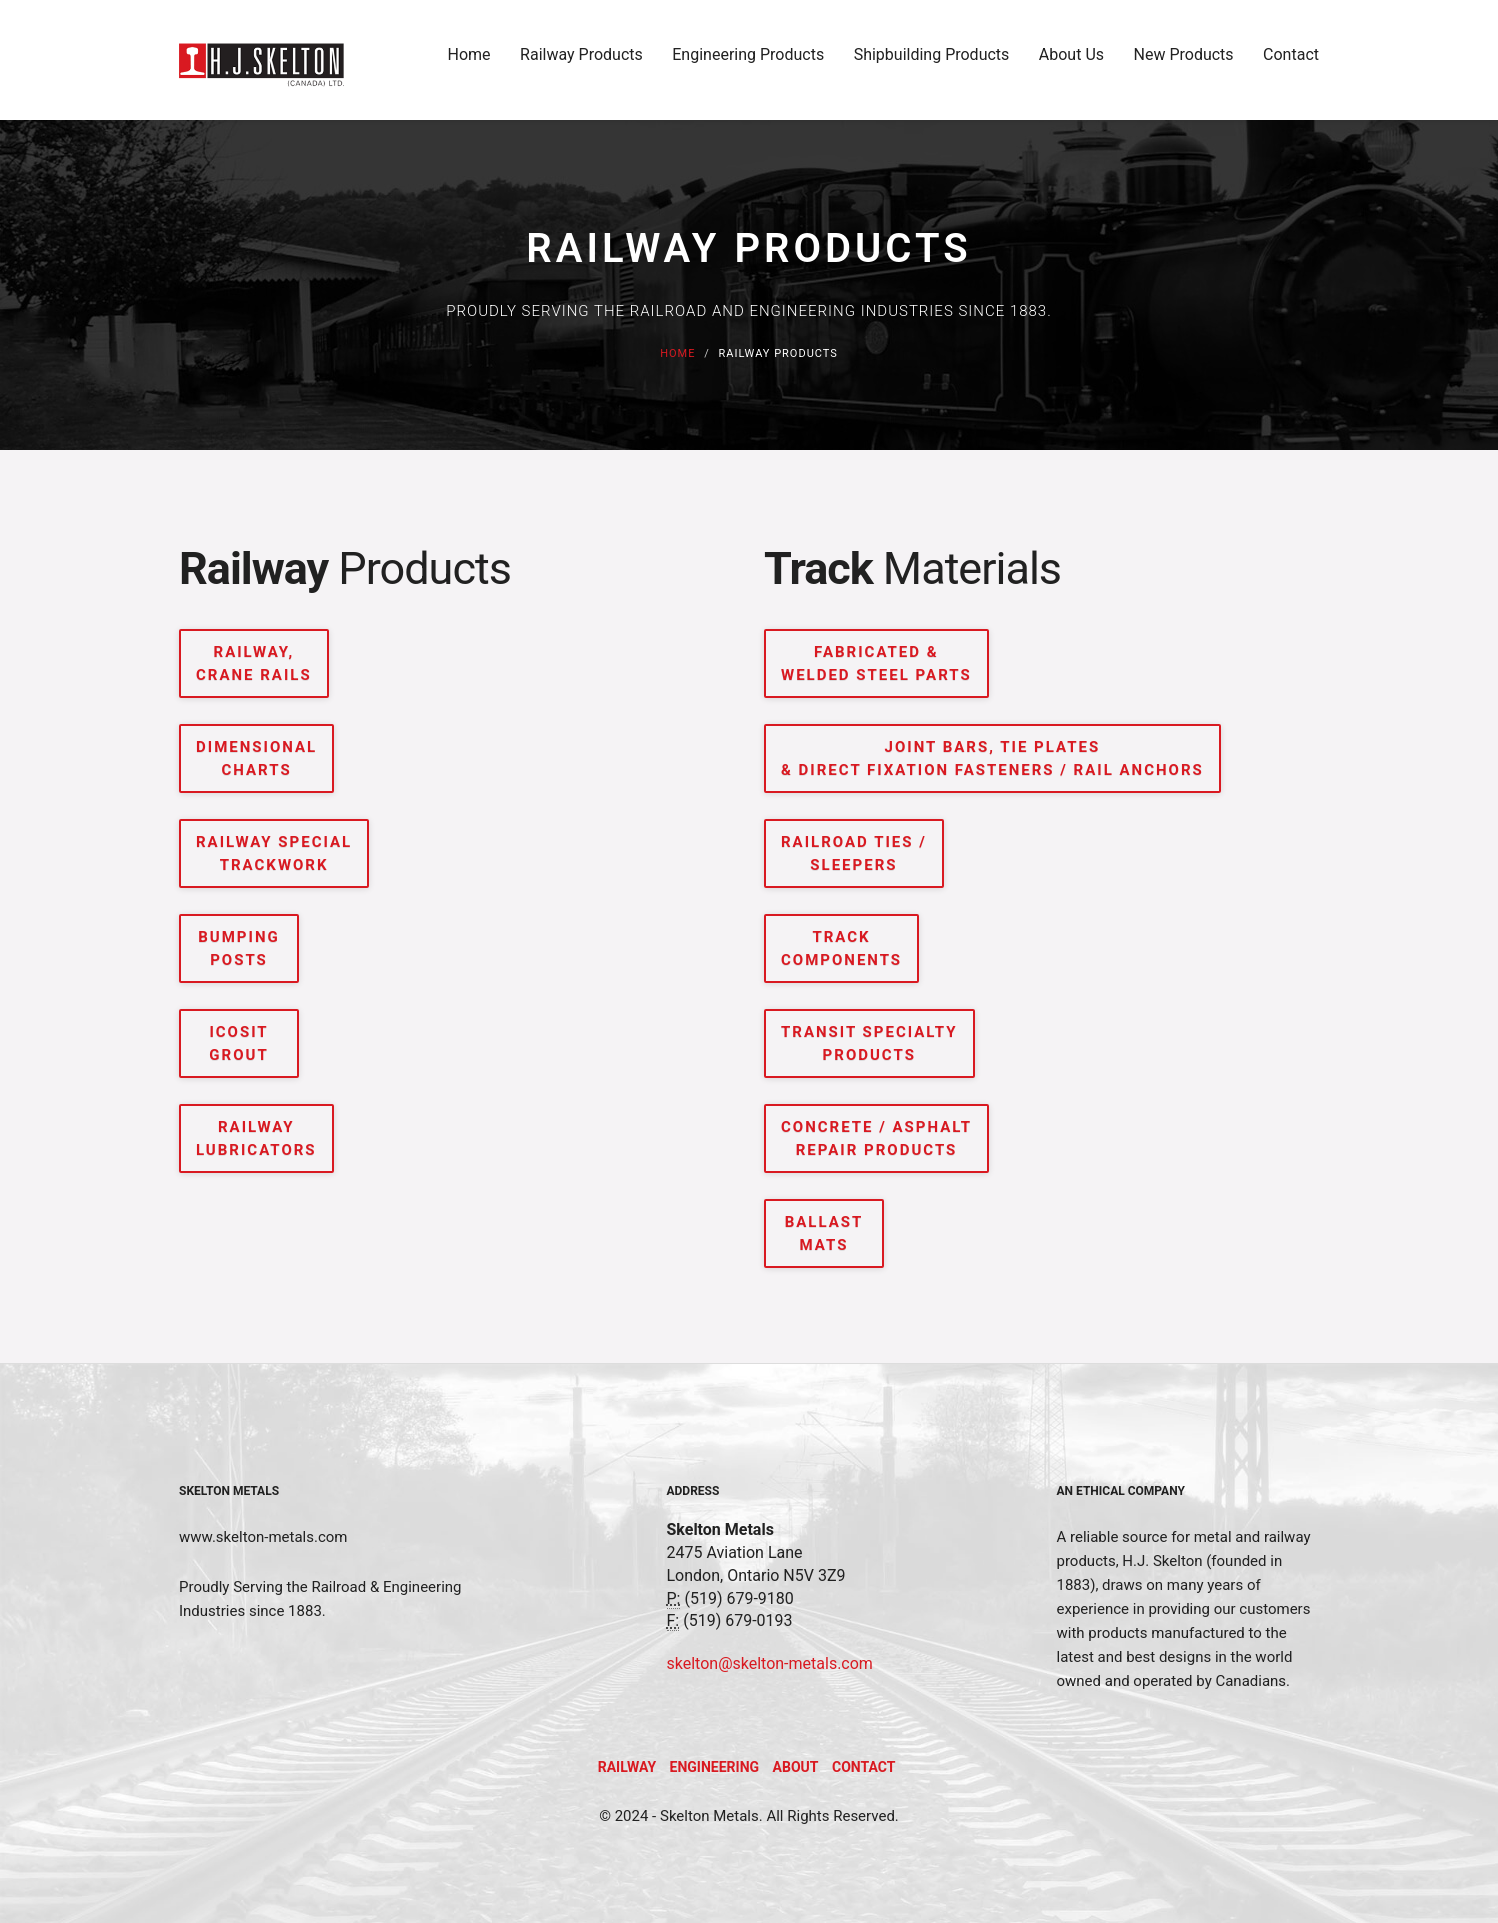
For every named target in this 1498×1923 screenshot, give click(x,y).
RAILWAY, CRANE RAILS (254, 663)
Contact (1291, 61)
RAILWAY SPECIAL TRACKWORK (274, 853)
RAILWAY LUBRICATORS (256, 1138)
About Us (1071, 61)
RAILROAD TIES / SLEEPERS (854, 853)
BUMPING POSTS (238, 948)
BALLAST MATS (824, 1233)
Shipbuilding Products (932, 61)
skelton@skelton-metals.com (770, 1663)
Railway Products (581, 61)
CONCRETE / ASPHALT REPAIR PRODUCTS (876, 1138)
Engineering (715, 1767)
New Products (1184, 61)
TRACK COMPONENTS (841, 948)
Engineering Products (748, 61)
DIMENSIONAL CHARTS (256, 758)
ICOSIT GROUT (238, 1043)
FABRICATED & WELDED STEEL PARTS (876, 663)
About (796, 1767)
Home (469, 61)
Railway (627, 1767)
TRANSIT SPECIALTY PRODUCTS (869, 1043)
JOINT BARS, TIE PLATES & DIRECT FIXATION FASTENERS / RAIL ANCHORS (992, 758)
